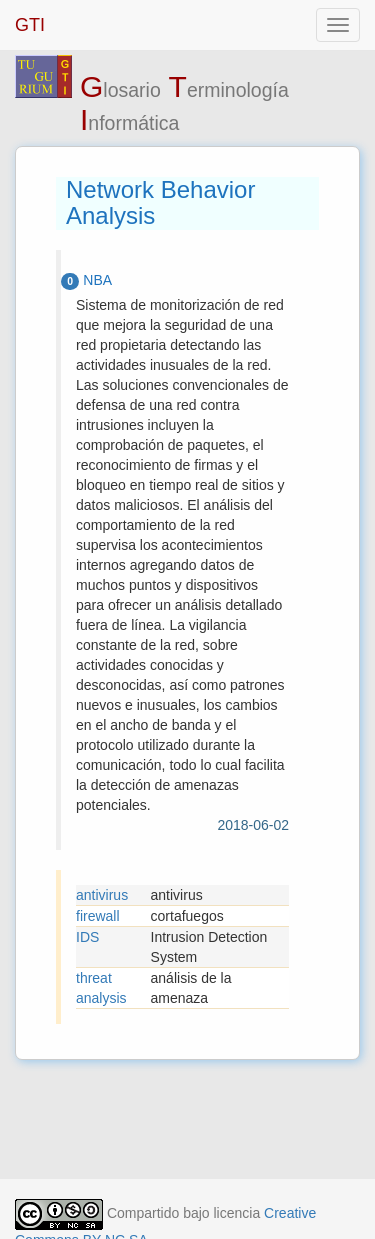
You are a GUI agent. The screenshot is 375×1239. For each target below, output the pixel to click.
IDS (87, 937)
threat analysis (101, 988)
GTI (30, 25)
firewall (98, 916)
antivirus (102, 895)
